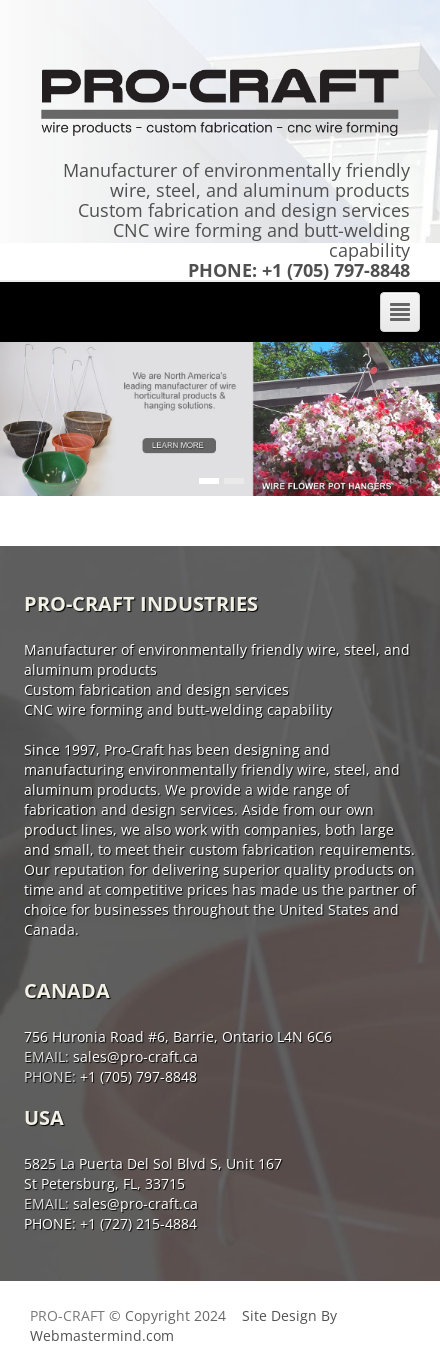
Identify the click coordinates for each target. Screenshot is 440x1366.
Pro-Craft (67, 1315)
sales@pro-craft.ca (133, 1056)
